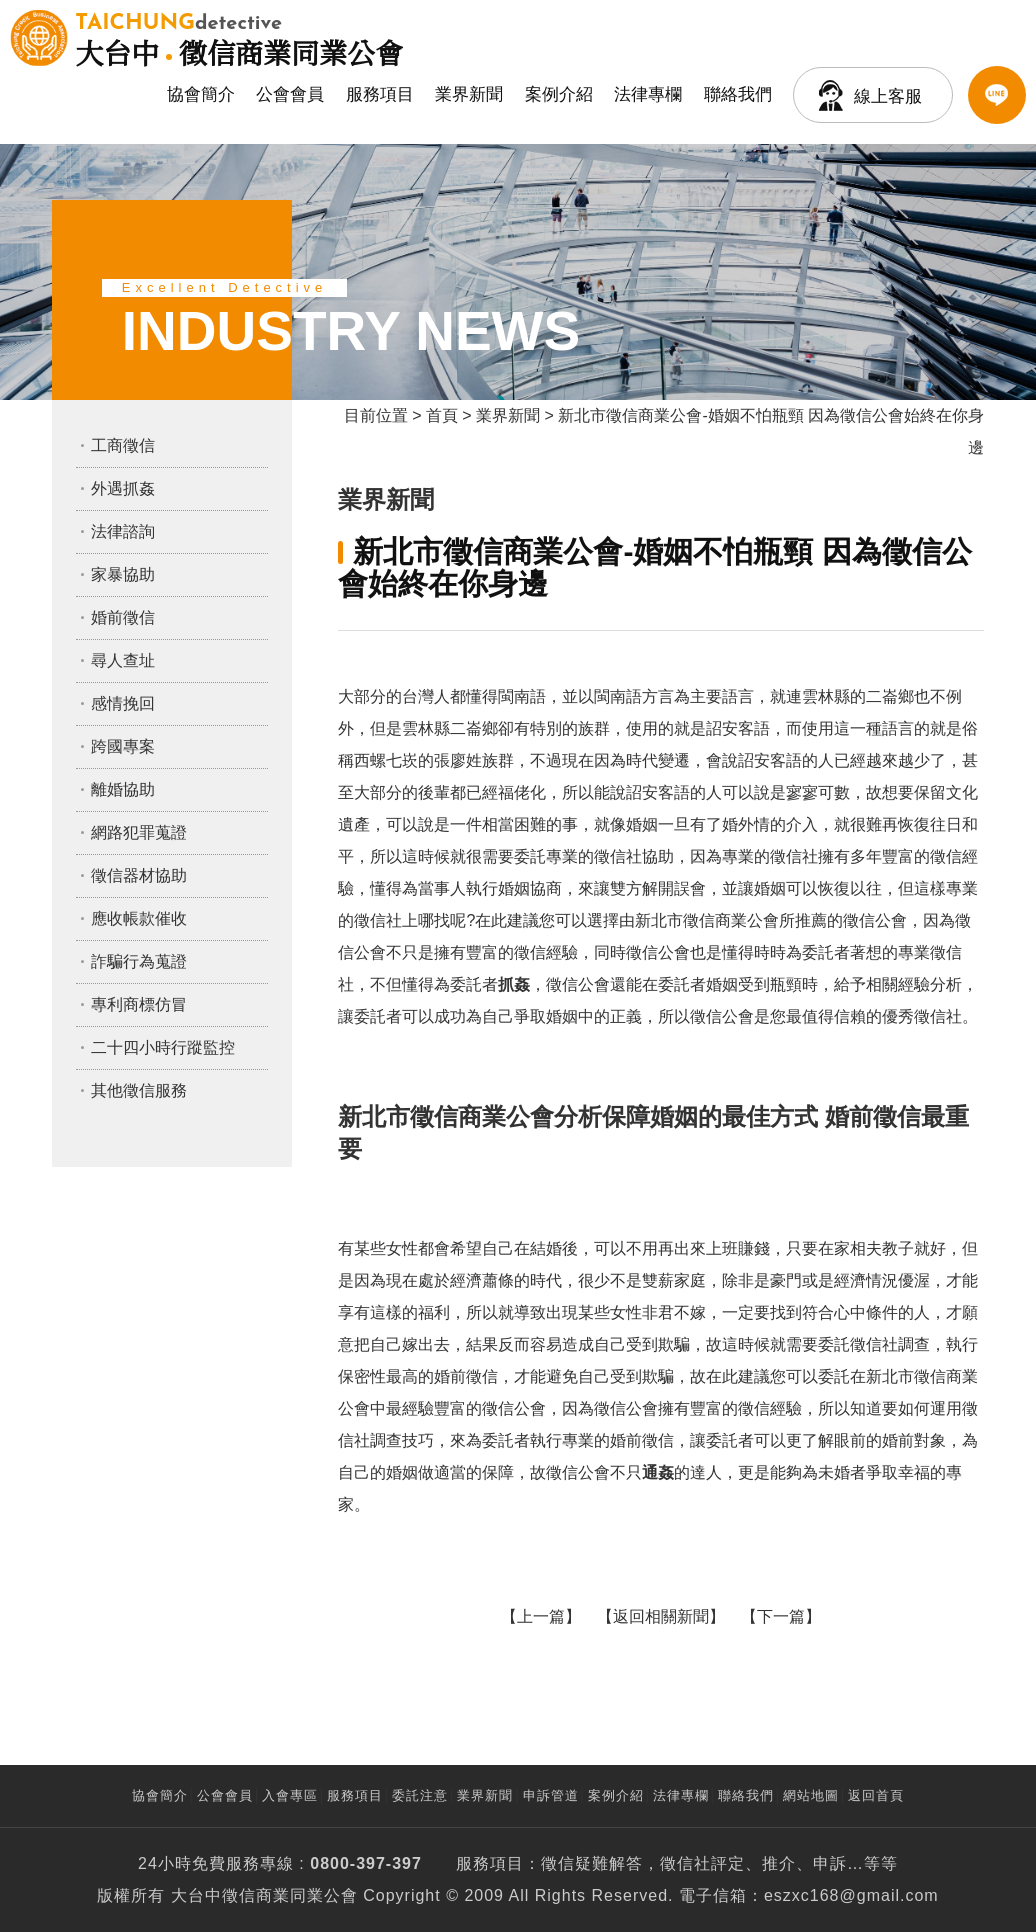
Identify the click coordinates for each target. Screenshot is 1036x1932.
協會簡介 (201, 94)
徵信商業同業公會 (239, 38)
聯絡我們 (738, 94)
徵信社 (685, 1863)
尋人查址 (123, 660)
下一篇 (781, 1616)
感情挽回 (123, 703)
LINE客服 (997, 95)
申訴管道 (551, 1795)
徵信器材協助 (139, 875)
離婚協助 (123, 789)
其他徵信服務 (139, 1090)
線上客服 (888, 96)
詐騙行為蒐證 (139, 961)
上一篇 (541, 1616)
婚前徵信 (123, 617)
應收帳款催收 (139, 918)
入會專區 (290, 1795)
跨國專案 (123, 746)
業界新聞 (469, 94)
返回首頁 (876, 1795)
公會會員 (290, 94)
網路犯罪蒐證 (139, 832)
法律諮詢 (123, 531)
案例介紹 (559, 94)
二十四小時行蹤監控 (163, 1047)
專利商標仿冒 (139, 1004)
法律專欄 (648, 94)
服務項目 (380, 94)
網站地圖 (811, 1795)
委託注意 (420, 1795)
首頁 (442, 415)
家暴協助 (123, 574)
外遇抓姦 (123, 488)
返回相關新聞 (661, 1616)
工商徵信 (123, 445)
